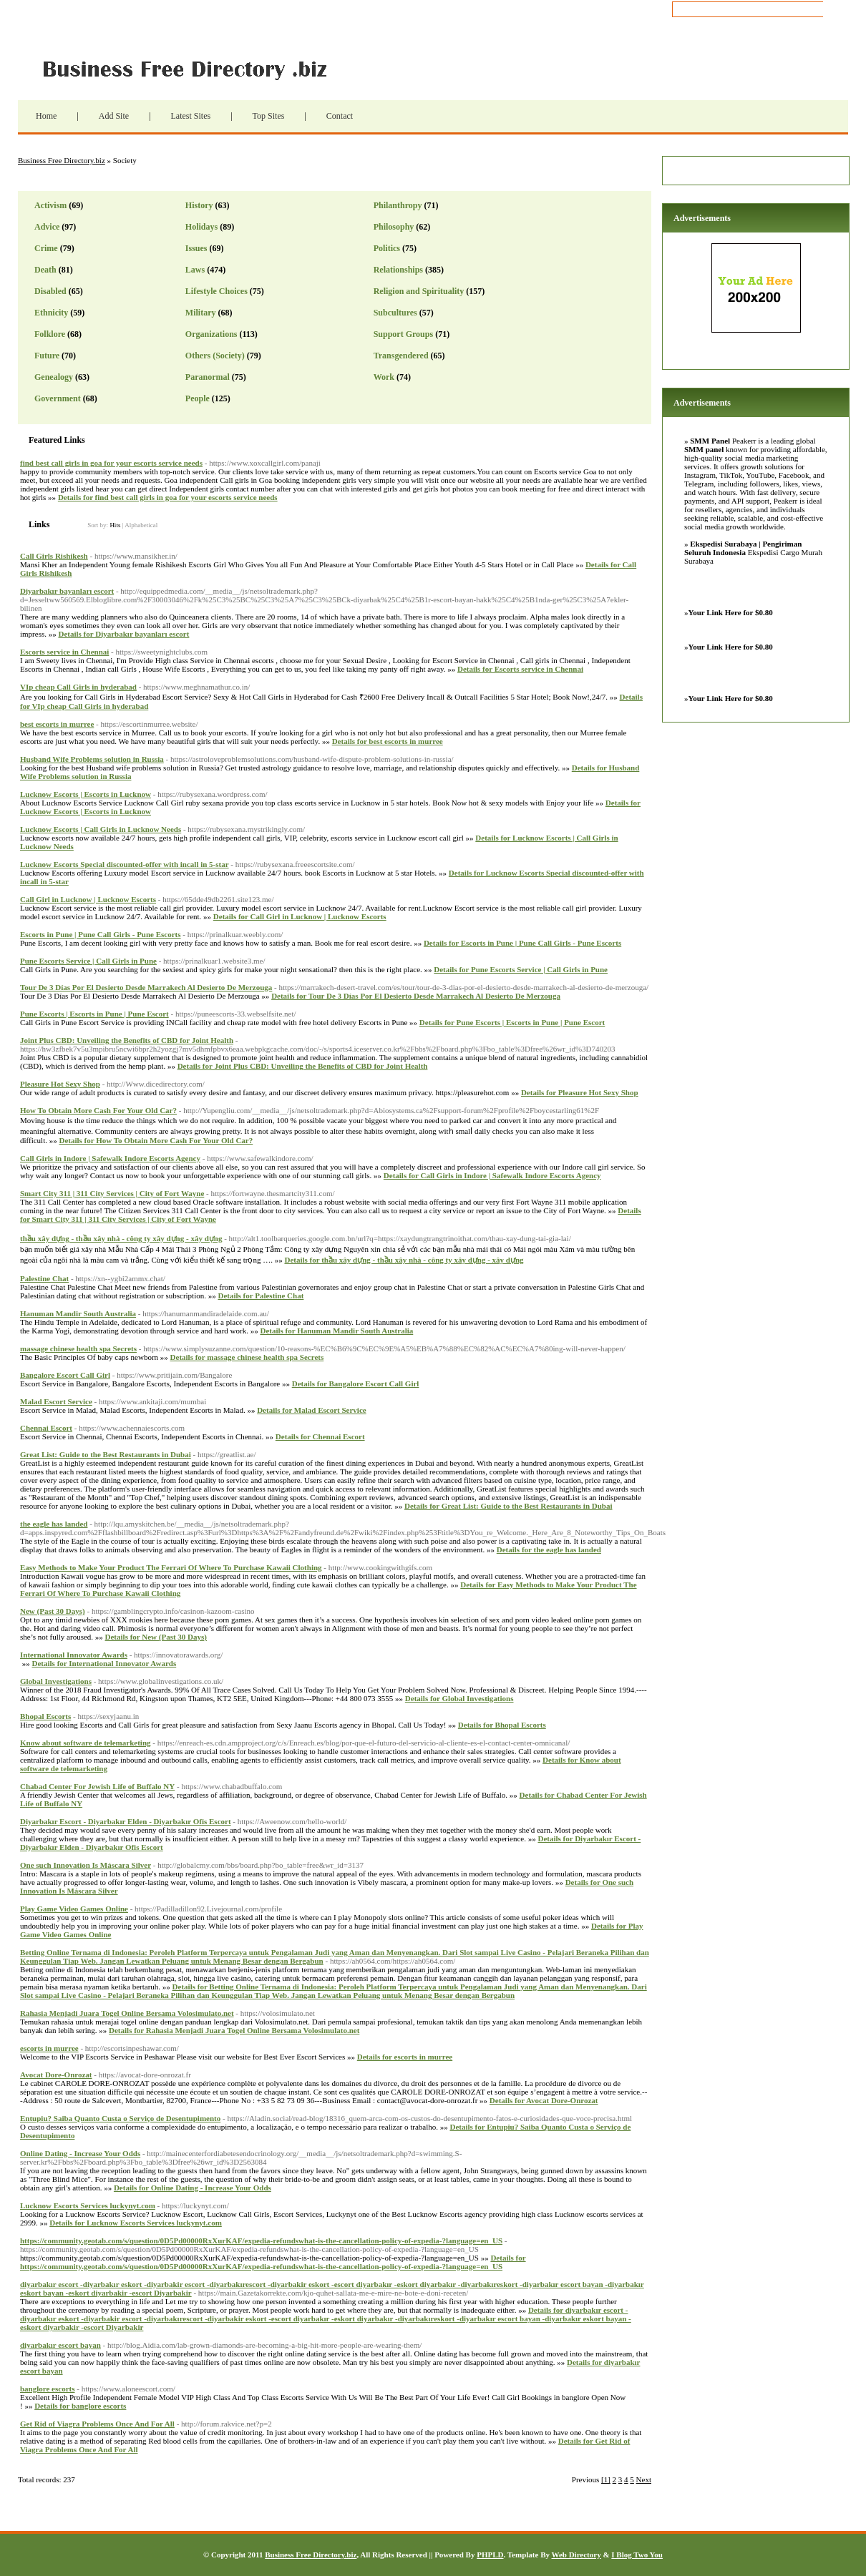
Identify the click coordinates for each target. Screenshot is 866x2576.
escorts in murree (49, 2048)
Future (46, 356)
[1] (605, 2479)
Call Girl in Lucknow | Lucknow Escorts (88, 899)
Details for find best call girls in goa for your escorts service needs (168, 497)
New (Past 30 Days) (52, 1611)
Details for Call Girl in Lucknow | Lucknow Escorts (299, 916)
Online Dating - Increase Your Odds (80, 2153)
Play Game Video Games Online (74, 1908)
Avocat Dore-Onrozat (56, 2074)
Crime (46, 248)
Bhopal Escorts (45, 1716)
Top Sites (269, 116)
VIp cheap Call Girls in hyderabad (78, 686)
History (199, 205)
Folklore (49, 334)
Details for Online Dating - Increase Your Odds (192, 2187)
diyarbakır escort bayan (60, 2345)
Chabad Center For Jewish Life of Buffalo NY (97, 1786)
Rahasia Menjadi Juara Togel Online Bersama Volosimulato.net (127, 2013)
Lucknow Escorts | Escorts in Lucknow (85, 794)
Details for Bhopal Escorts (502, 1724)
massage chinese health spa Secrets (78, 1348)
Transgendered (401, 356)
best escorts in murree (57, 724)
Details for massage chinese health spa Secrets (247, 1357)
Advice (46, 227)
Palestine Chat (44, 1278)
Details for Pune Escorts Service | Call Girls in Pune (521, 969)
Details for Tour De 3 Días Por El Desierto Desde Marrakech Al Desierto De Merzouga (415, 995)
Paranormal (207, 377)
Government (57, 398)
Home (46, 116)
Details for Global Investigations (459, 1698)
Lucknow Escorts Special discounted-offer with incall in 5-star (124, 864)
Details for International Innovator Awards (104, 1663)
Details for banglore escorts (80, 2405)
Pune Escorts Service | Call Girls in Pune (88, 960)
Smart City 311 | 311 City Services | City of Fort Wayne (112, 1193)
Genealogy (53, 377)
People (197, 398)
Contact (339, 116)
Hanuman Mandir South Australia (78, 1313)
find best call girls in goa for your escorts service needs (111, 463)
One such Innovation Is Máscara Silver (85, 1865)
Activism (50, 205)
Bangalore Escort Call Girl (65, 1375)
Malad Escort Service (56, 1401)
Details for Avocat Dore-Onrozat (544, 2100)
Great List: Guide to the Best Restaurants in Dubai (105, 1454)
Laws (195, 270)
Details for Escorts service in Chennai (520, 669)
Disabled (50, 291)
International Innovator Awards (73, 1654)
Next (643, 2479)
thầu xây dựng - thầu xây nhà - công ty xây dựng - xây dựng (121, 1238)
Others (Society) (215, 356)
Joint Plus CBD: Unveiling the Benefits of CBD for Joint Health (126, 1040)
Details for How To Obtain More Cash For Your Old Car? (156, 1140)
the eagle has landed (53, 1523)
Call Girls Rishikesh (54, 556)
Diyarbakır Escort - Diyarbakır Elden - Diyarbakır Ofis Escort (125, 1821)
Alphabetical (141, 525)
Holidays (201, 227)
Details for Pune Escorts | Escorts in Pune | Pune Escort (512, 1022)
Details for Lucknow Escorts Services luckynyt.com (135, 2222)
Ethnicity (51, 313)
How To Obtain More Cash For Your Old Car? (98, 1110)
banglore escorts (47, 2388)
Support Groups (403, 334)
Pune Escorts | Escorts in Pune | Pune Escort (94, 1013)
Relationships (398, 270)
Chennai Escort (46, 1428)
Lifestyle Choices (216, 291)
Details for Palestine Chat (260, 1295)
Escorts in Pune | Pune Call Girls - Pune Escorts (100, 934)
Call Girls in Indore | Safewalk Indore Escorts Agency (110, 1158)
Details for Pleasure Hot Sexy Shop (579, 1092)
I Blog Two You (637, 2554)
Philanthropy (398, 205)
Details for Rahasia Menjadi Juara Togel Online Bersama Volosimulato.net (234, 2030)
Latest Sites (190, 116)
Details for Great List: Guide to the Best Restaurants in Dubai (508, 1506)
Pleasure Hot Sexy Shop (60, 1083)
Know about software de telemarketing (85, 1742)
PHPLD (490, 2554)
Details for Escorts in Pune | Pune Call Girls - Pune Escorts (522, 943)
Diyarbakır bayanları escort (67, 591)
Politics (387, 248)
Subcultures (395, 313)
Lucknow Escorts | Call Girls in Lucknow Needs (100, 829)
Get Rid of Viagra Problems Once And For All (97, 2423)
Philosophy (394, 227)
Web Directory (576, 2554)
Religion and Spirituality (419, 291)
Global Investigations (56, 1681)
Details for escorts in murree (404, 2056)
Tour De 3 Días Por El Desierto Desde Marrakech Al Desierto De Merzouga (146, 987)
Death (45, 270)
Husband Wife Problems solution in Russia (92, 759)
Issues (196, 248)
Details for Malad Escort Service (311, 1410)
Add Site (114, 116)
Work (384, 377)
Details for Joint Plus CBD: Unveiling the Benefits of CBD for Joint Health (302, 1066)
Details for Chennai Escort (320, 1436)
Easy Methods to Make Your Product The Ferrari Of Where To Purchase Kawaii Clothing (171, 1567)
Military (200, 313)
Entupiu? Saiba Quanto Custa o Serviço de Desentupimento (120, 2118)
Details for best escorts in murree (387, 741)
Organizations (211, 334)
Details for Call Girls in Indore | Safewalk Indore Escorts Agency (492, 1175)
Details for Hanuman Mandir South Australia (336, 1330)
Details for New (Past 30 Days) (156, 1636)
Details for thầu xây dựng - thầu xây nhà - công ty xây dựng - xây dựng (403, 1259)
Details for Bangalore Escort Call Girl (355, 1383)
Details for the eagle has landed (549, 1549)
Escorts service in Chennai (64, 651)
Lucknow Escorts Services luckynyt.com (87, 2205)
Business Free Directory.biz (193, 68)
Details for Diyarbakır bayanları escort (123, 634)
